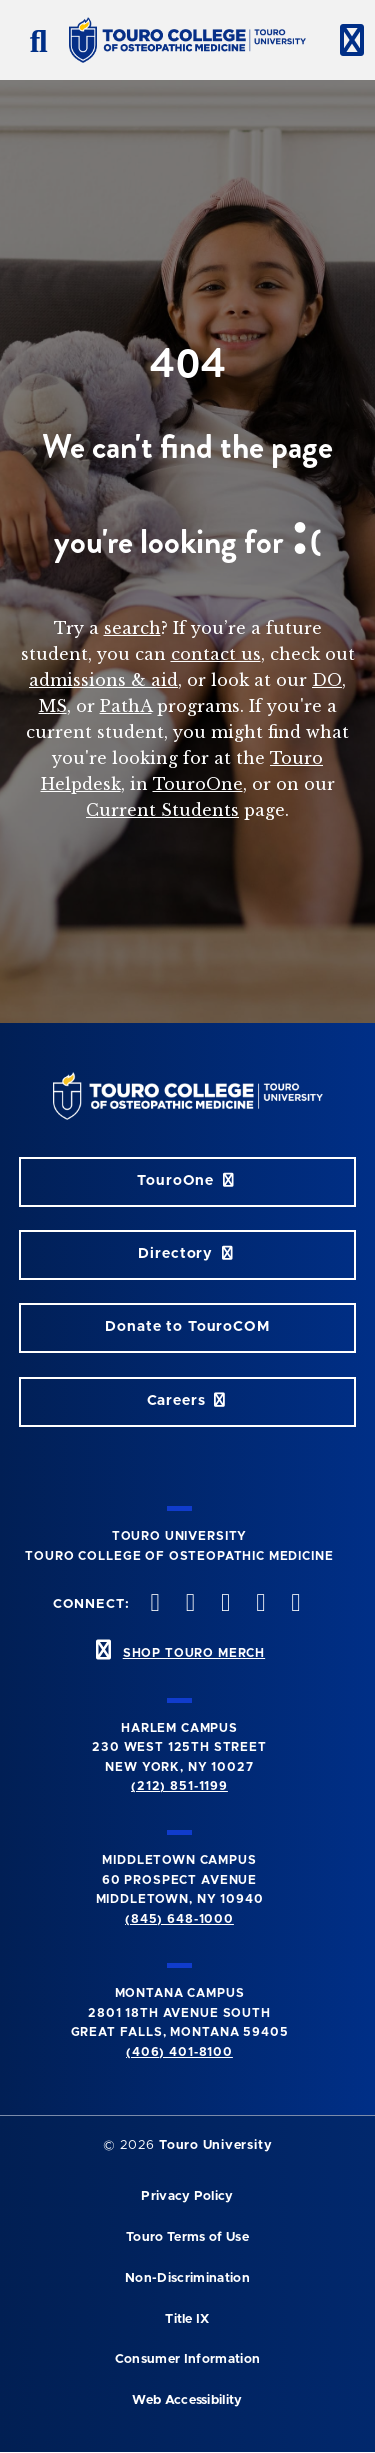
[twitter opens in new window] (188, 1604)
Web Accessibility (187, 2400)
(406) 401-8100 (179, 2052)
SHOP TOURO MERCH (194, 1653)
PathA (126, 706)
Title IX (187, 2319)
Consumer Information (187, 2359)
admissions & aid (103, 680)
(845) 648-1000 (179, 1919)
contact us (216, 654)
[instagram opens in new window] (223, 1604)
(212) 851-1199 (179, 1786)
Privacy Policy (187, 2196)
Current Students (162, 810)
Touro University (215, 2145)
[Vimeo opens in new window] (259, 1604)
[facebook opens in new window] (153, 1604)
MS (53, 706)
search (132, 628)
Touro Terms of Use (187, 2237)
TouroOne (198, 784)
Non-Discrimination (187, 2278)
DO (327, 680)
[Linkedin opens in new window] (294, 1604)
